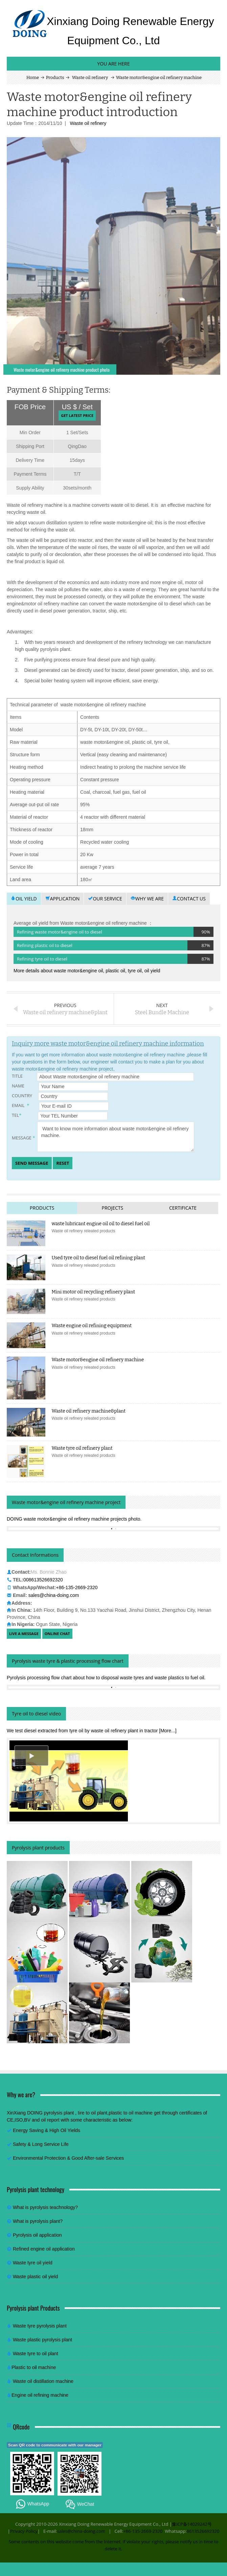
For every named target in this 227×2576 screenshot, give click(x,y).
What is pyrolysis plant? (38, 2221)
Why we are (147, 898)
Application (62, 898)
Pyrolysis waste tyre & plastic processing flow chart (67, 1661)
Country (60, 1096)
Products (55, 77)
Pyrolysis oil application (37, 2235)
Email (60, 1106)
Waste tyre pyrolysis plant (40, 2326)
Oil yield (24, 898)
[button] (31, 1755)
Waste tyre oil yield (32, 2262)
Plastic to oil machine (34, 2367)
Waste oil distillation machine (43, 2381)
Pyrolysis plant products (38, 1847)
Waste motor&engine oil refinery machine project (66, 1502)
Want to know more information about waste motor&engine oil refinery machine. (115, 1137)
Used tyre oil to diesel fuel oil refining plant (98, 1258)
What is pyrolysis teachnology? (45, 2207)
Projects (112, 1208)
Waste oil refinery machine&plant (89, 1411)
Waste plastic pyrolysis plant (42, 2339)
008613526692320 (43, 1579)
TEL (60, 1116)
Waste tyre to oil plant (35, 2353)
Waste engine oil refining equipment (92, 1326)
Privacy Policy (24, 2531)
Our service (105, 898)
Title (103, 1077)
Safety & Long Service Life (41, 2144)
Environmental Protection (40, 2158)
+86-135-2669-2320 (76, 1587)
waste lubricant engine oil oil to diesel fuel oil (101, 1224)
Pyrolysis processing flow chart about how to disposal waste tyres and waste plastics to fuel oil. (106, 1677)
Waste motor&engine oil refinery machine (98, 1360)
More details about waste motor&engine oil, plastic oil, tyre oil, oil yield (87, 970)
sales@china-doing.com (53, 1595)
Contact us (189, 898)
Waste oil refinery (90, 77)
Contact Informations (35, 1555)
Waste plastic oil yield (35, 2276)
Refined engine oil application (44, 2249)
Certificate (183, 1208)
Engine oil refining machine (40, 2395)
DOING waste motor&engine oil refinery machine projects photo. (74, 1519)
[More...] (167, 1730)
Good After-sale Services (97, 2158)
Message (103, 1137)
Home (32, 77)
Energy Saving (28, 2130)
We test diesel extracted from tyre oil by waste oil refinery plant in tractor (83, 1730)
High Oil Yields (64, 2130)
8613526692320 (203, 2531)
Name (60, 1086)
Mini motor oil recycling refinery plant (93, 1292)
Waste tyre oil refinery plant (82, 1448)
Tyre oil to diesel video (36, 1713)
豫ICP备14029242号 (192, 2524)
